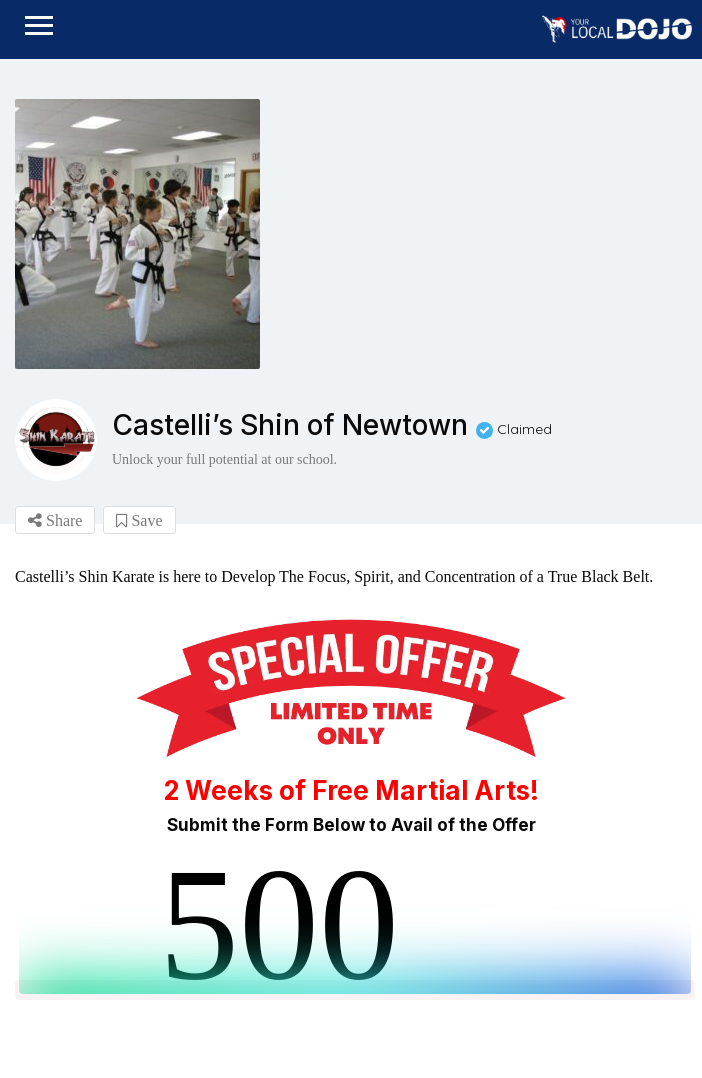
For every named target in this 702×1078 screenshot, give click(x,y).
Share (55, 520)
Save (139, 520)
